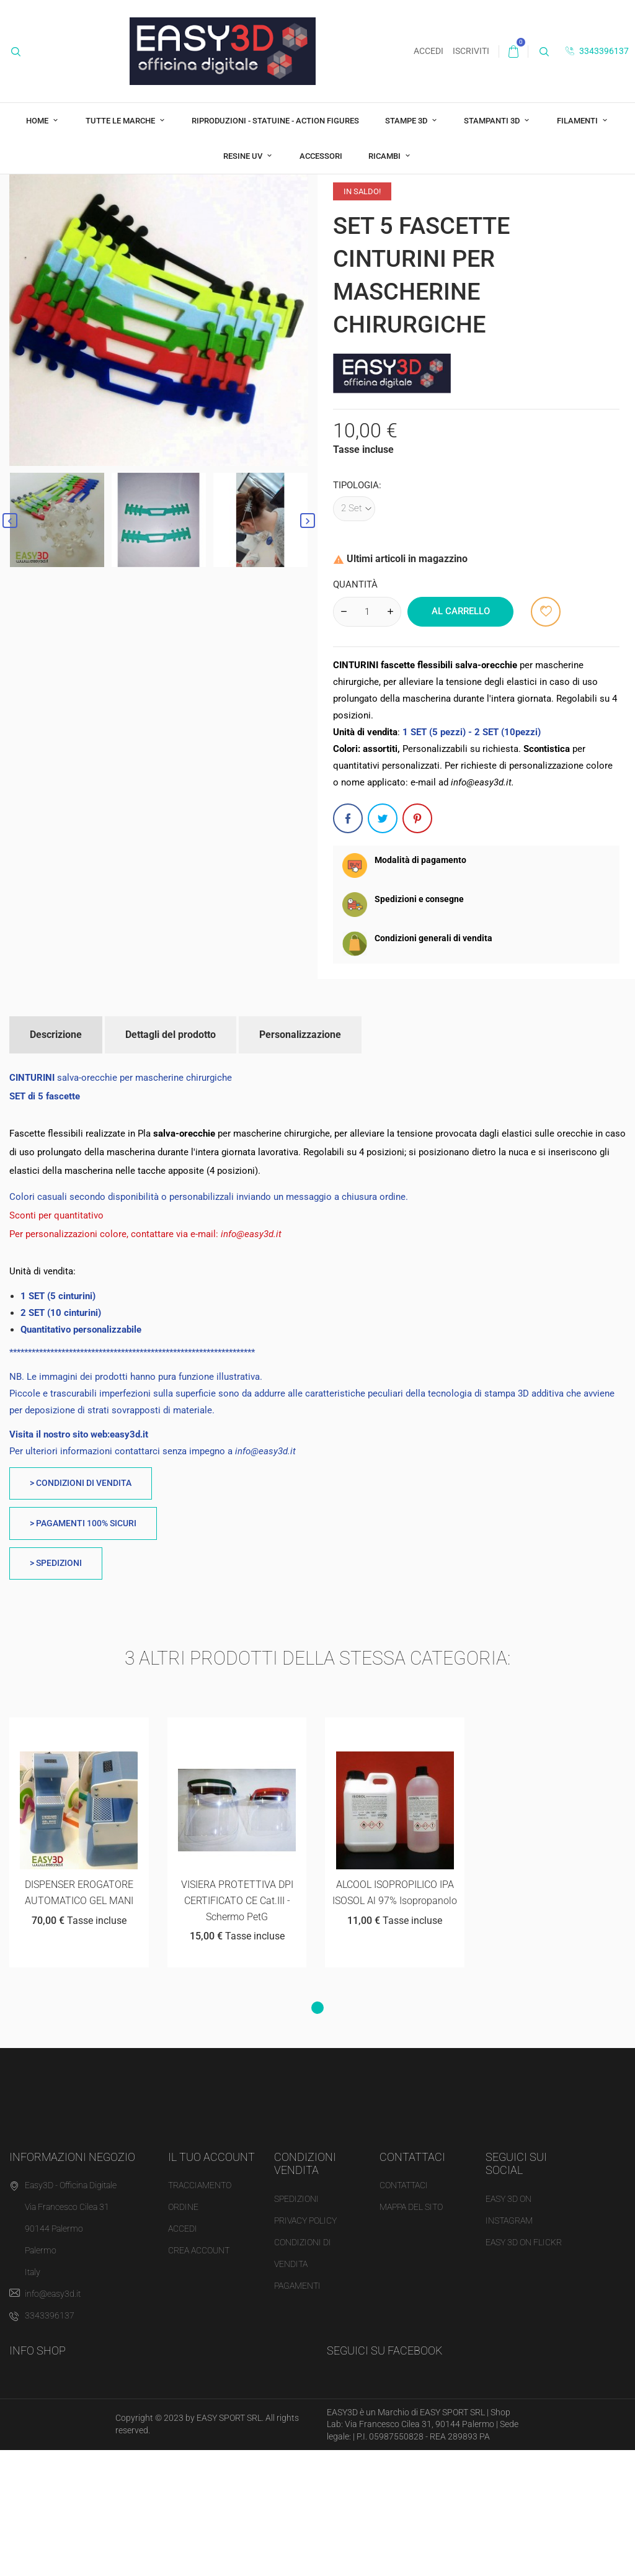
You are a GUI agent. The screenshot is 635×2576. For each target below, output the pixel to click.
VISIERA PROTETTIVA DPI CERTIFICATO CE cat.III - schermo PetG (237, 2026)
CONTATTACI (404, 2311)
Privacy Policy (305, 2346)
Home (38, 120)
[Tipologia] (354, 634)
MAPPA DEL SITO (411, 2333)
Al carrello (461, 737)
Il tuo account (211, 2282)
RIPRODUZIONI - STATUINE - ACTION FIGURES (275, 120)
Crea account (198, 2376)
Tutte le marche (121, 120)
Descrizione (56, 1160)
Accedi (182, 2354)
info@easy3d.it (53, 2420)
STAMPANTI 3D (493, 120)
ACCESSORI (321, 156)
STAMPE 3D (407, 120)
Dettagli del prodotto (170, 1160)
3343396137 (597, 51)
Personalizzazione (300, 1160)
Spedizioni (296, 2324)
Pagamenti (297, 2411)
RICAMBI (385, 156)
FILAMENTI (578, 120)
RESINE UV (243, 156)
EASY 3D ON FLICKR (524, 2368)
